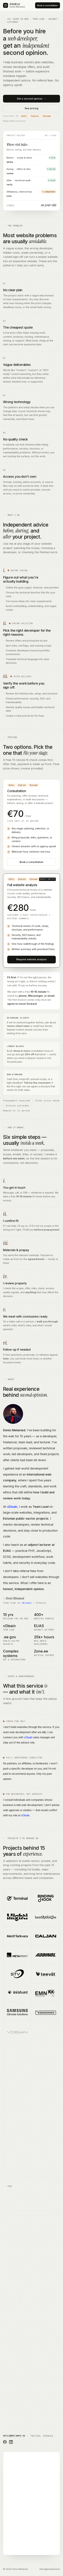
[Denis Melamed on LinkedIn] (10, 2441)
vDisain (27, 1603)
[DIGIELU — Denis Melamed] (14, 5)
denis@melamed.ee (14, 2435)
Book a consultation (47, 5)
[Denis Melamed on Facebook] (4, 2441)
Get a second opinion (31, 99)
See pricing (31, 108)
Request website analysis (31, 960)
